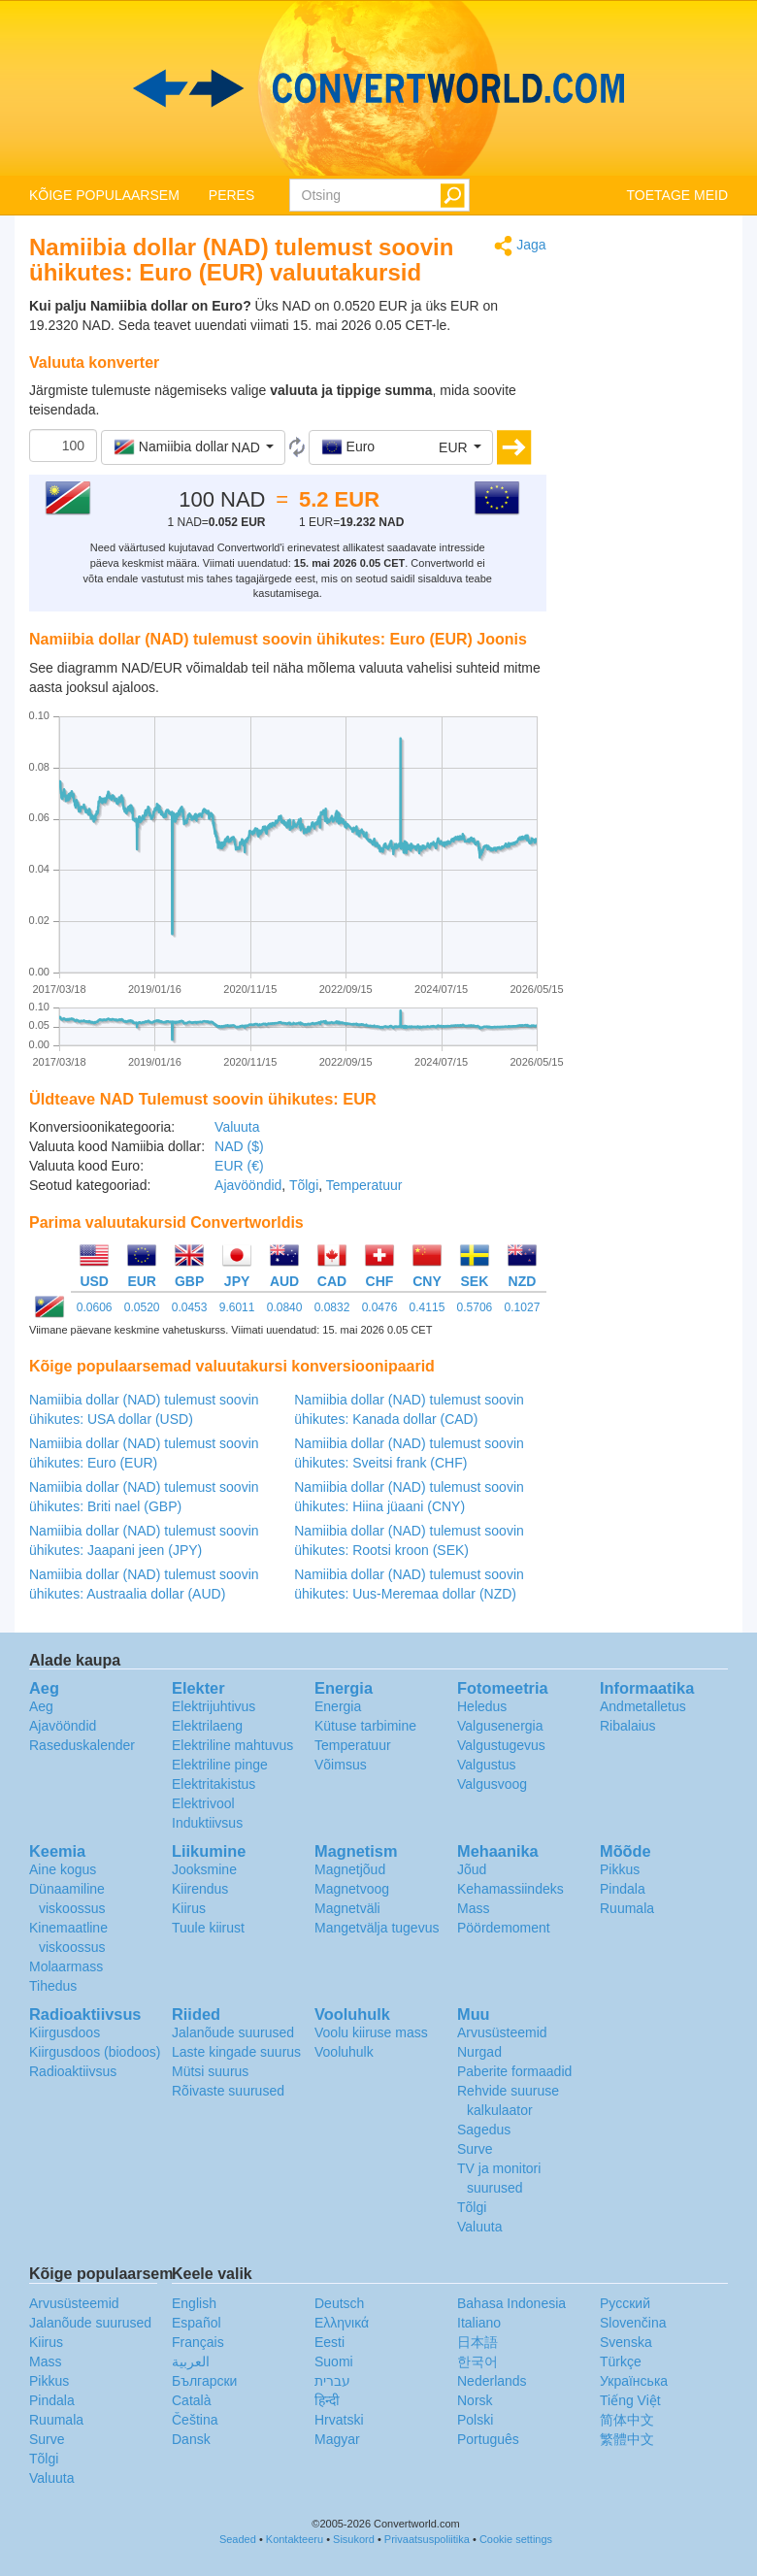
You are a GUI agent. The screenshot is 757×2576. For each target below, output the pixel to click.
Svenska (626, 2342)
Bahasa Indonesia (511, 2303)
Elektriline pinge (220, 1764)
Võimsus (340, 1764)
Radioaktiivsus (72, 2071)
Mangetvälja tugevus (376, 1927)
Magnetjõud (349, 1869)
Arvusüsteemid (502, 2032)
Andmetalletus (643, 1706)
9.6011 (237, 1307)
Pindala (622, 1889)
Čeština (194, 2419)
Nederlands (492, 2381)
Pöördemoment (503, 1927)
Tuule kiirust (208, 1927)
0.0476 (380, 1307)
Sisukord (354, 2539)
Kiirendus (200, 1889)
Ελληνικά (341, 2322)
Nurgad (479, 2052)
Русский (625, 2303)
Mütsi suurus (210, 2071)
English (194, 2303)
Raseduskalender (82, 1745)
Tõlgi (303, 1185)
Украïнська (634, 2381)
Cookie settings (515, 2539)
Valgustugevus (501, 1745)
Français (198, 2342)
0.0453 (190, 1307)
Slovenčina (633, 2322)
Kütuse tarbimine (365, 1726)
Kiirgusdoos (64, 2032)
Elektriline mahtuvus (232, 1745)
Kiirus (189, 1908)
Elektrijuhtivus (213, 1706)
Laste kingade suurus (236, 2052)
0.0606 (95, 1307)
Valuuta (236, 1127)
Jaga (519, 246)
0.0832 (332, 1307)
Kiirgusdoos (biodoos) (94, 2052)
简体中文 (627, 2419)
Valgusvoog (492, 1784)
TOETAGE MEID (678, 195)
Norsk (475, 2400)
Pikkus (620, 1869)
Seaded (237, 2539)
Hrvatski (339, 2419)
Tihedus (53, 1986)
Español (196, 2322)
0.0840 (285, 1307)
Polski (475, 2419)
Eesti (329, 2342)
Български (204, 2381)
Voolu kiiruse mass (371, 2032)
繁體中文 (627, 2439)
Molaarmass (66, 1966)
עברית (332, 2381)
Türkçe (621, 2361)
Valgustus (486, 1764)
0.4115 (427, 1307)
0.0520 (142, 1307)
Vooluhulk (344, 2052)
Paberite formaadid (514, 2071)
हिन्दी (327, 2400)
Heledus (482, 1706)
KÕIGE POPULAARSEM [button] (104, 195)
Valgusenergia (500, 1726)
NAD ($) (239, 1146)
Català (191, 2400)
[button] (193, 447)
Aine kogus (62, 1869)
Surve (475, 2149)
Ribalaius (628, 1726)
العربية (191, 2361)
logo (378, 88)
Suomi (333, 2361)
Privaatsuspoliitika (427, 2539)
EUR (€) (239, 1165)
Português (488, 2439)
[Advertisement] (652, 526)
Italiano (479, 2322)
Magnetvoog (351, 1889)
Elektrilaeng (207, 1726)
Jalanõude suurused (233, 2032)
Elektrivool (203, 1803)
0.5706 (475, 1307)
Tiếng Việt (630, 2400)
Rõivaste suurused (228, 2090)
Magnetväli (347, 1908)
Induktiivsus (207, 1823)
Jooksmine (204, 1869)
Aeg (41, 1706)
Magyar (337, 2439)
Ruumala (627, 1908)
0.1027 (523, 1307)
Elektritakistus (213, 1784)
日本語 (477, 2342)
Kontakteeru (294, 2539)
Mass (473, 1908)
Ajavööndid (247, 1185)
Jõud (471, 1869)
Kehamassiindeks (510, 1889)
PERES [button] (231, 195)
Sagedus (483, 2129)
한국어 (477, 2361)
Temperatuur (364, 1185)
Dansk (191, 2439)
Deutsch (339, 2303)
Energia (337, 1706)
